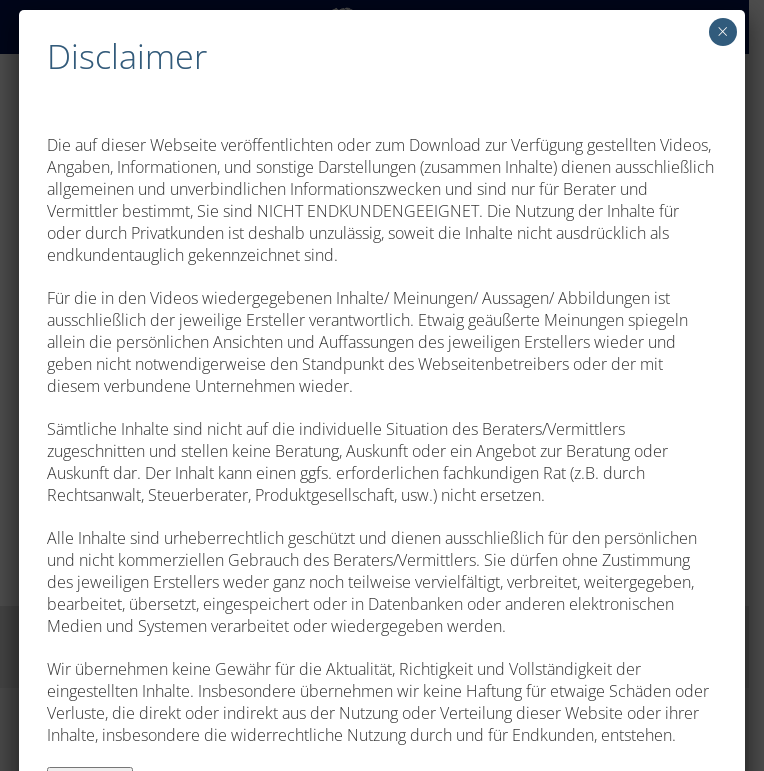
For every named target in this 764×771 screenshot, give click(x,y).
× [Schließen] (722, 31)
